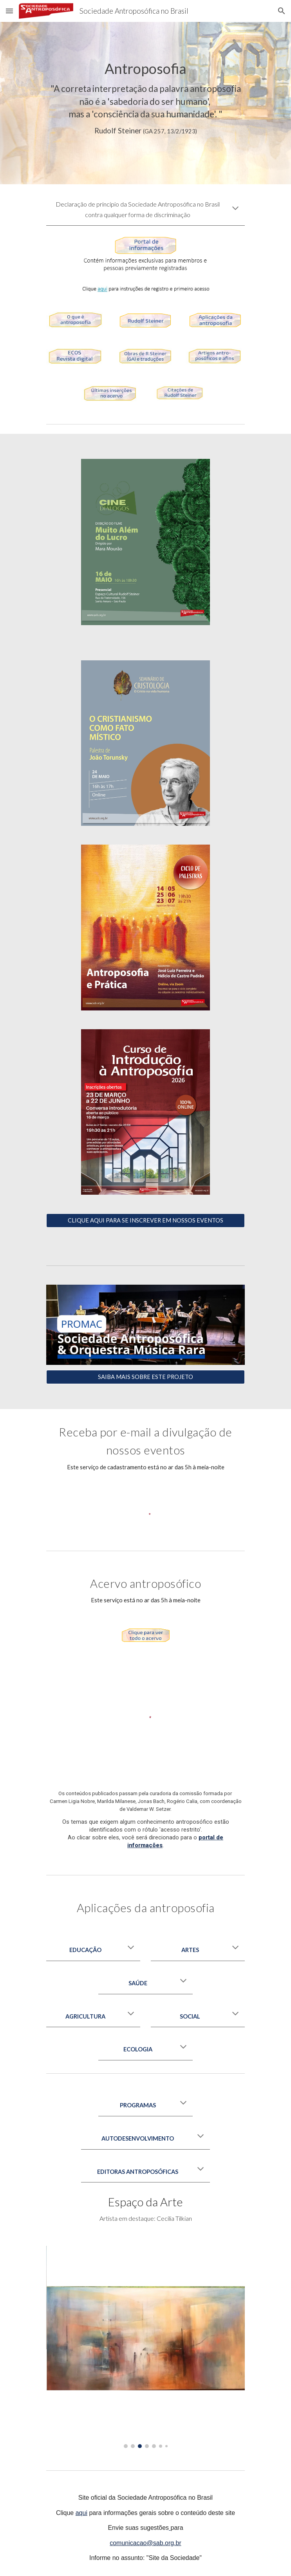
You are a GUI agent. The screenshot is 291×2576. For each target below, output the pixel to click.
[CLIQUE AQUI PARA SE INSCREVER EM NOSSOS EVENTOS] (145, 1221)
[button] (9, 11)
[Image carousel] (145, 2347)
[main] (145, 97)
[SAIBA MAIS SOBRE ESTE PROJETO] (145, 1377)
